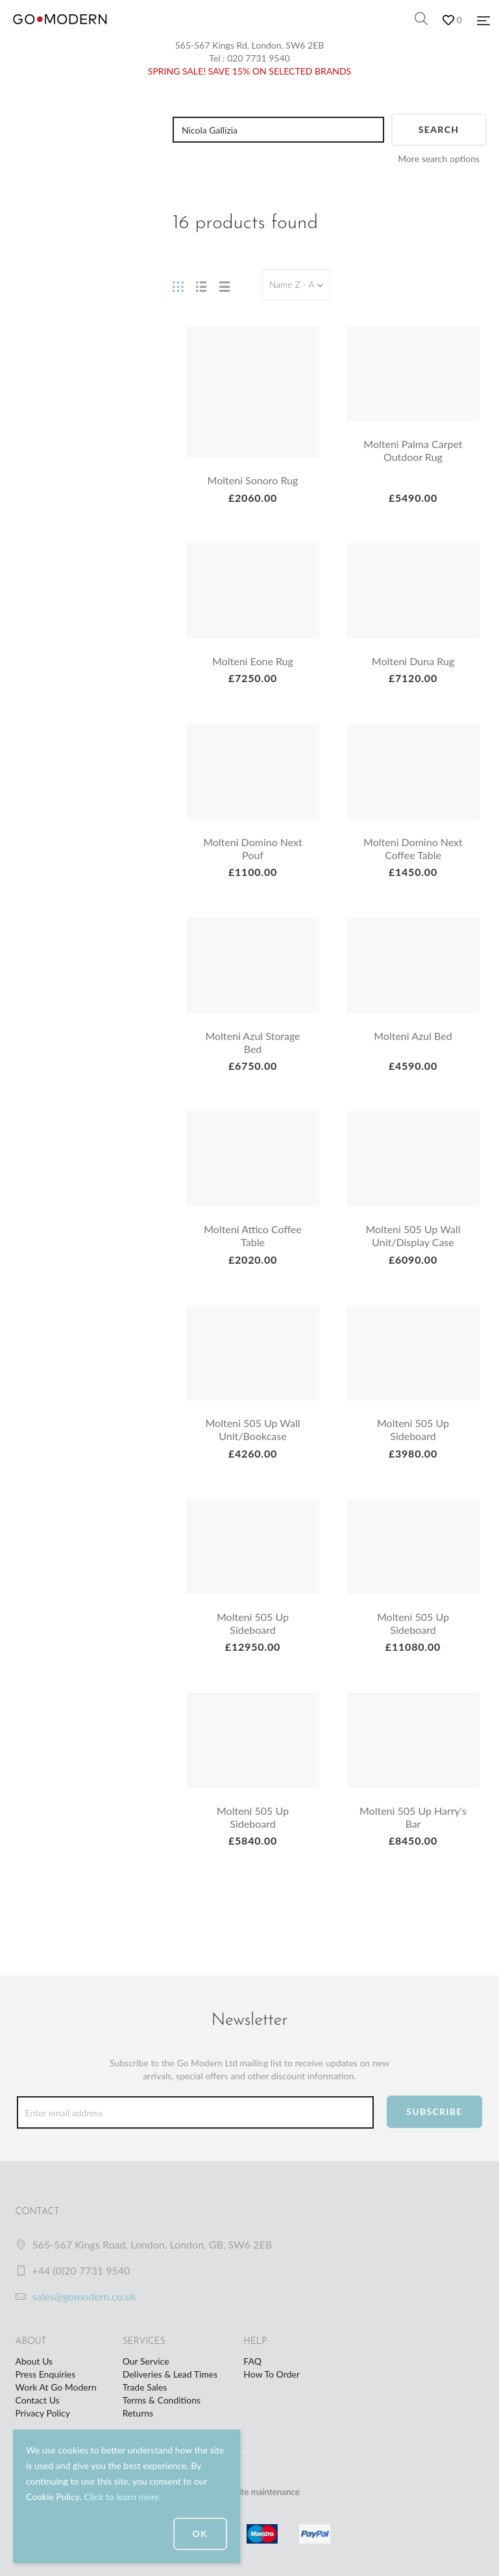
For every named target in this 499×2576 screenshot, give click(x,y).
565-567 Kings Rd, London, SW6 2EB (249, 45)
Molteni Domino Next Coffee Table (413, 848)
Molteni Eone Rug (252, 661)
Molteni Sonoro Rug (253, 480)
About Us (34, 2361)
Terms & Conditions (162, 2399)
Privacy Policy (43, 2412)
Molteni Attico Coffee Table (253, 1235)
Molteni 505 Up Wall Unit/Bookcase (253, 1429)
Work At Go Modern (56, 2387)
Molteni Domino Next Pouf (252, 848)
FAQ (252, 2361)
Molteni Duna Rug (413, 661)
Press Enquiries (46, 2374)
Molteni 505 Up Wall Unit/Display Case (412, 1235)
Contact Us (38, 2399)
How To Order (271, 2374)
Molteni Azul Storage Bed (252, 1042)
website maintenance (261, 2491)
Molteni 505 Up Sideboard (413, 1429)
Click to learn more (121, 2496)
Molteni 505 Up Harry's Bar (413, 1817)
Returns (138, 2412)
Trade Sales (145, 2387)
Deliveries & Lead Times (170, 2374)
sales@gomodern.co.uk (84, 2296)
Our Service (146, 2361)
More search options (439, 158)
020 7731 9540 (258, 58)
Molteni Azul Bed (413, 1036)
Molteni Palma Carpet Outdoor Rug (412, 450)
